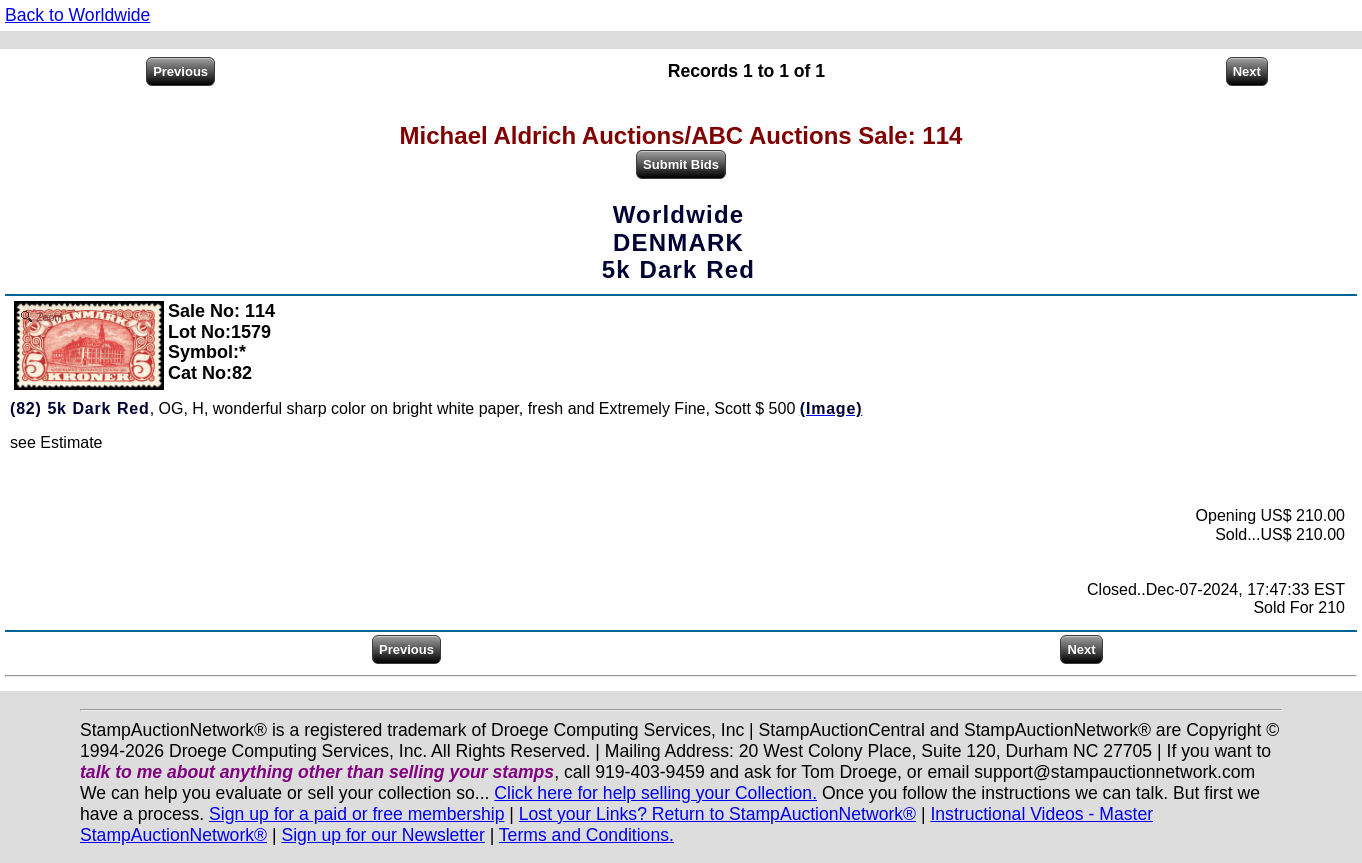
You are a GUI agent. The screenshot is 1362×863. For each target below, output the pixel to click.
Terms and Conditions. (586, 835)
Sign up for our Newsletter (382, 835)
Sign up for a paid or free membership (356, 814)
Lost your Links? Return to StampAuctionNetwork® (717, 814)
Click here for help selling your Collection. (655, 793)
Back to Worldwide (77, 15)
